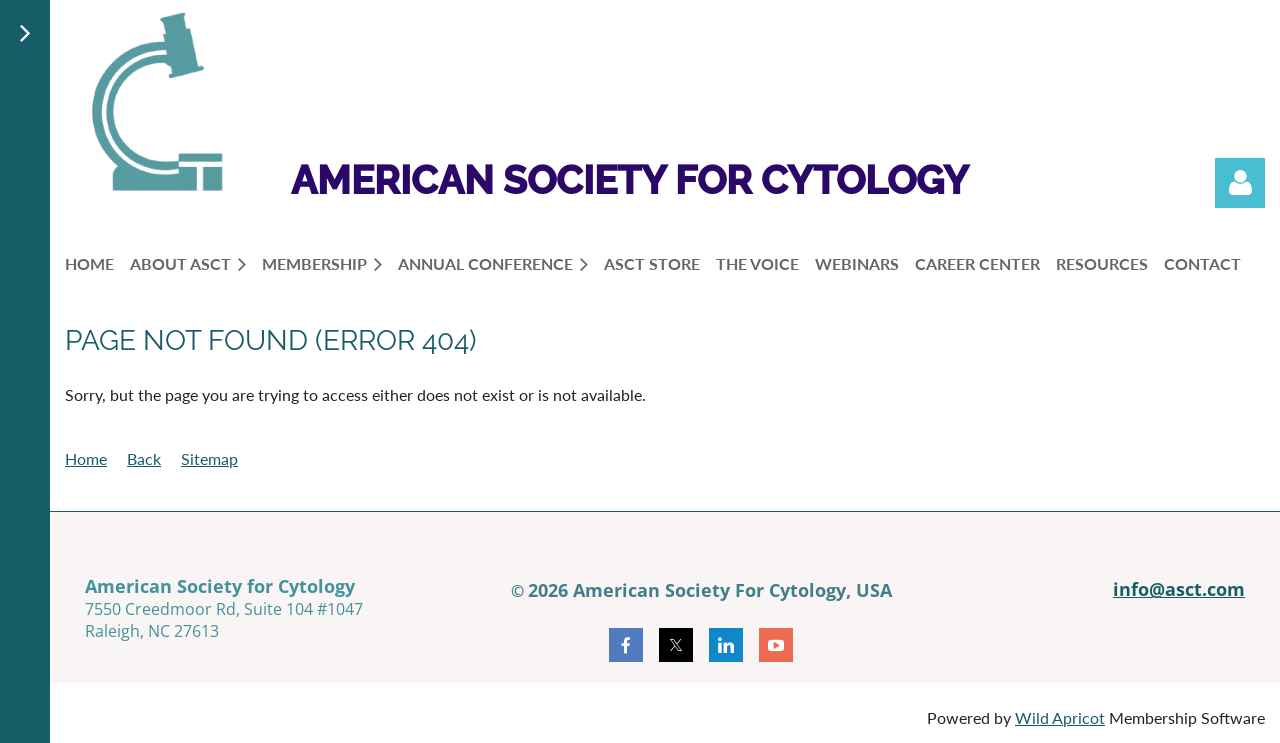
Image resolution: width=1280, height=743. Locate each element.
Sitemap (209, 458)
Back (144, 458)
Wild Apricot (1060, 717)
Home (86, 458)
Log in (1240, 183)
